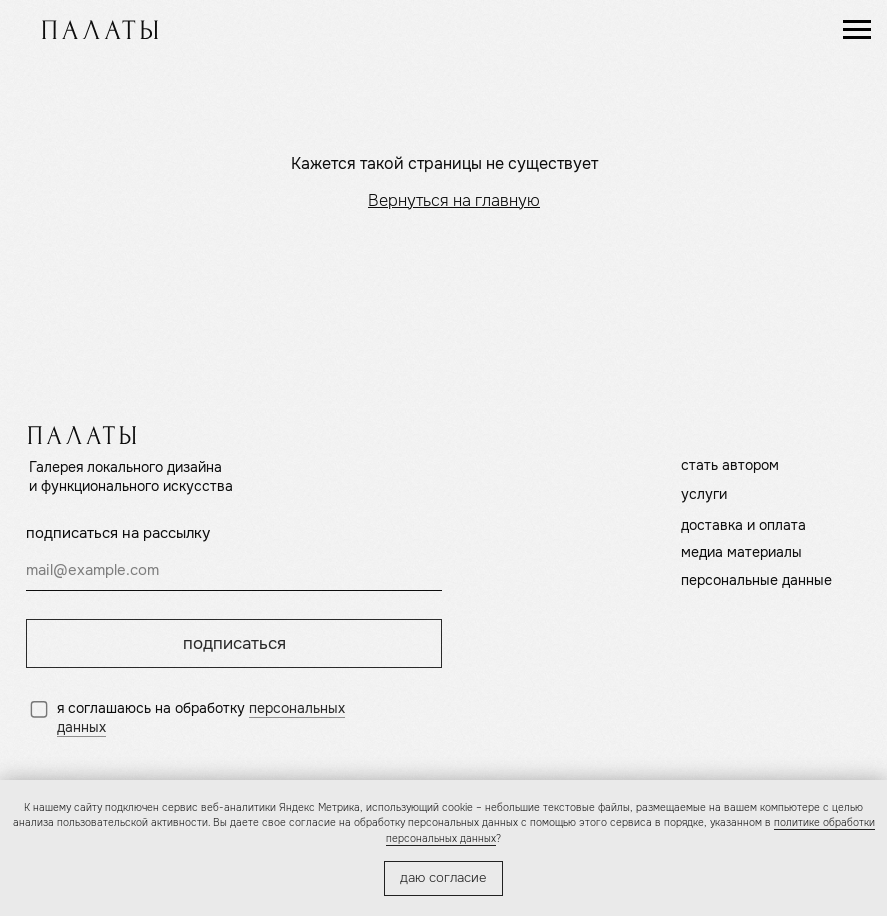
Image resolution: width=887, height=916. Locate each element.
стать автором (730, 465)
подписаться (234, 643)
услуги (704, 494)
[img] (100, 29)
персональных (297, 708)
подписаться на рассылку (118, 533)
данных (81, 727)
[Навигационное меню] (857, 30)
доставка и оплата (743, 525)
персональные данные (756, 580)
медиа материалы (741, 552)
